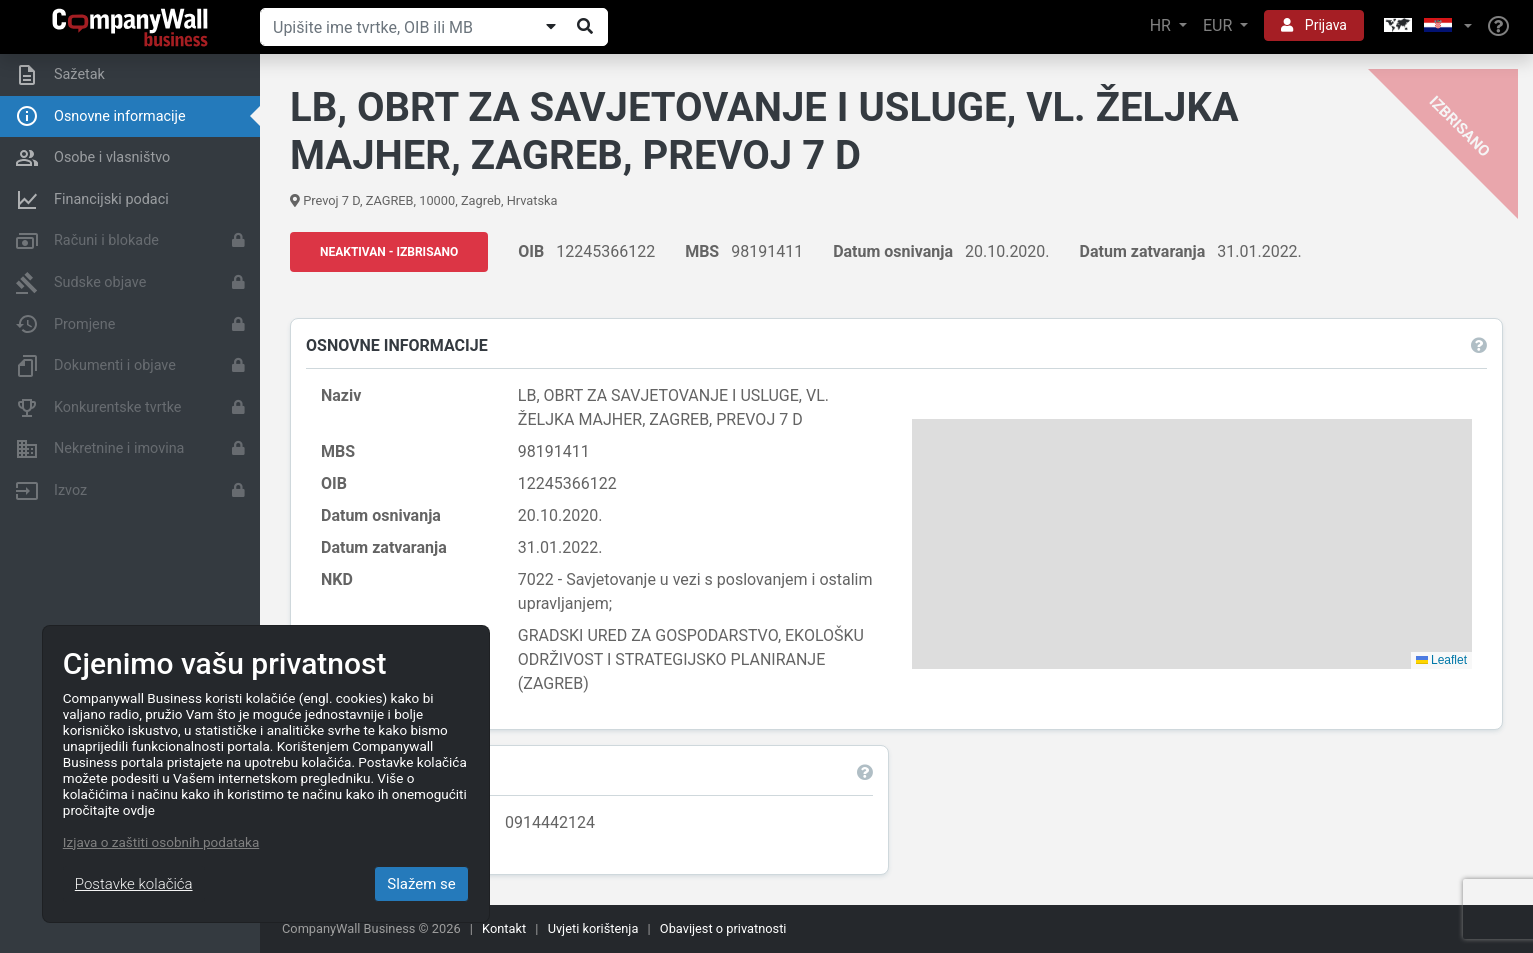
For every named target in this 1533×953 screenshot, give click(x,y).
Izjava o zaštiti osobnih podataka (161, 842)
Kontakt (504, 928)
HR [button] (1162, 25)
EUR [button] (1219, 25)
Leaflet (1441, 660)
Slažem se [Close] (421, 884)
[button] (1426, 26)
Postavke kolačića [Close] (134, 884)
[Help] (1498, 27)
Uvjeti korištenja (593, 928)
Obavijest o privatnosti (723, 928)
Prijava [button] (1314, 25)
